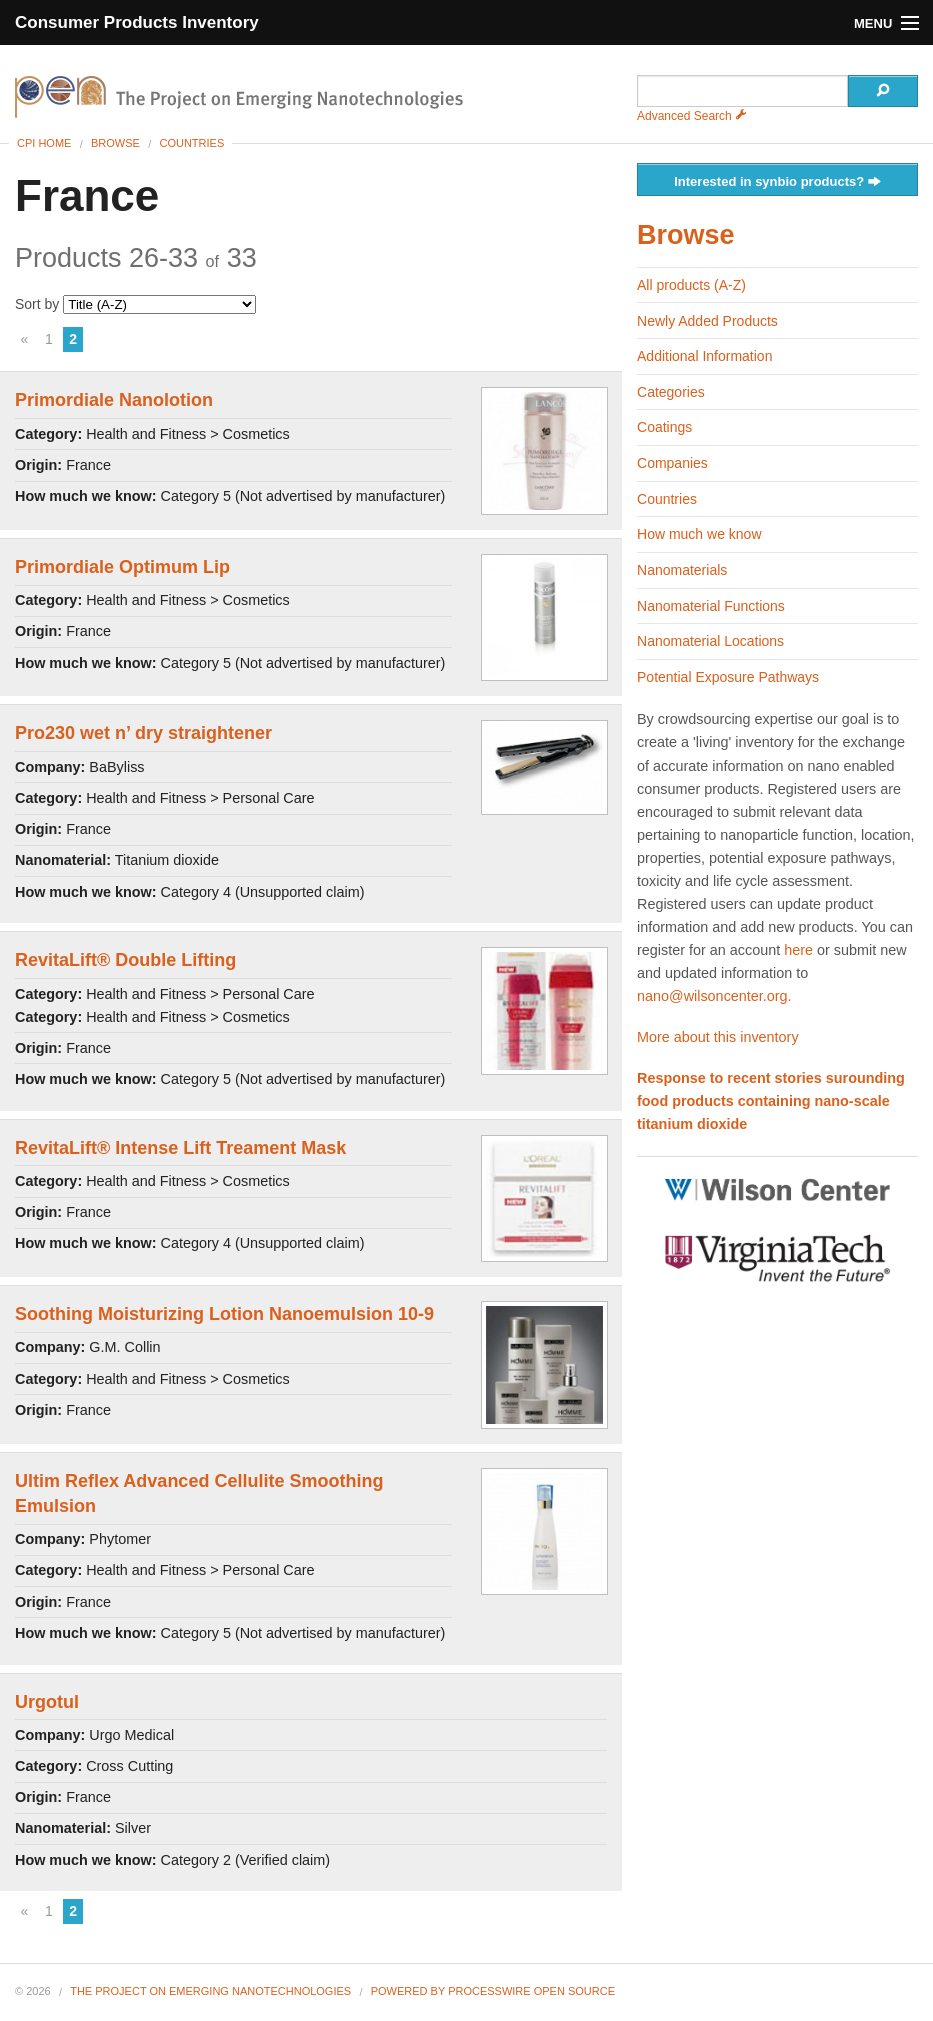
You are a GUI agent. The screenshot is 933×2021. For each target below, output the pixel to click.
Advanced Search (692, 116)
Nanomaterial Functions (711, 606)
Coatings (664, 427)
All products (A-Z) (691, 285)
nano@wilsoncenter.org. (714, 996)
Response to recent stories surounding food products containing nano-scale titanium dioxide (771, 1101)
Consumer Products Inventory (137, 22)
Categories (671, 392)
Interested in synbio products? (777, 182)
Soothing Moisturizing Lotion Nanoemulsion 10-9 (224, 1314)
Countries (191, 143)
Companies (672, 463)
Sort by (135, 304)
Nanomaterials (682, 570)
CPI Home (44, 143)
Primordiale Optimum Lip (122, 567)
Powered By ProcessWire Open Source (493, 1991)
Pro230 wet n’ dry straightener (143, 733)
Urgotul (47, 1702)
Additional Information (704, 356)
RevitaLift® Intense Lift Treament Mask (180, 1148)
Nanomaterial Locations (710, 641)
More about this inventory (718, 1037)
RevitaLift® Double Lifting (125, 960)
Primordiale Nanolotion (114, 400)
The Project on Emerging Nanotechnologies (210, 1991)
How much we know (699, 534)
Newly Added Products (707, 321)
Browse (115, 143)
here (798, 950)
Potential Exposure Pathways (728, 677)
